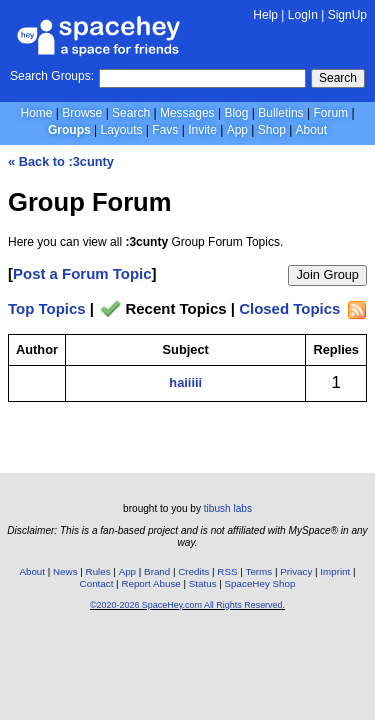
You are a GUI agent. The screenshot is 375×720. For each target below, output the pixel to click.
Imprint (335, 571)
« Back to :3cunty (61, 161)
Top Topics (47, 309)
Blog (236, 113)
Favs (165, 130)
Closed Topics (289, 309)
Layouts (122, 130)
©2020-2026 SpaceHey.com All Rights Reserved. (187, 605)
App (237, 130)
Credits (193, 571)
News (65, 571)
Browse (82, 113)
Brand (157, 571)
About (311, 130)
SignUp (347, 15)
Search (338, 78)
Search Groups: (52, 76)
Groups (69, 130)
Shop (272, 130)
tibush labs (228, 508)
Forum (330, 113)
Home (36, 113)
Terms (259, 571)
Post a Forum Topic (82, 273)
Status (203, 583)
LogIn (303, 15)
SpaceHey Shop (260, 583)
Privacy (296, 571)
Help (265, 15)
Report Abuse (150, 583)
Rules (98, 571)
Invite (202, 130)
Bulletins (280, 113)
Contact (97, 583)
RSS (227, 571)
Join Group (327, 274)
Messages (187, 113)
